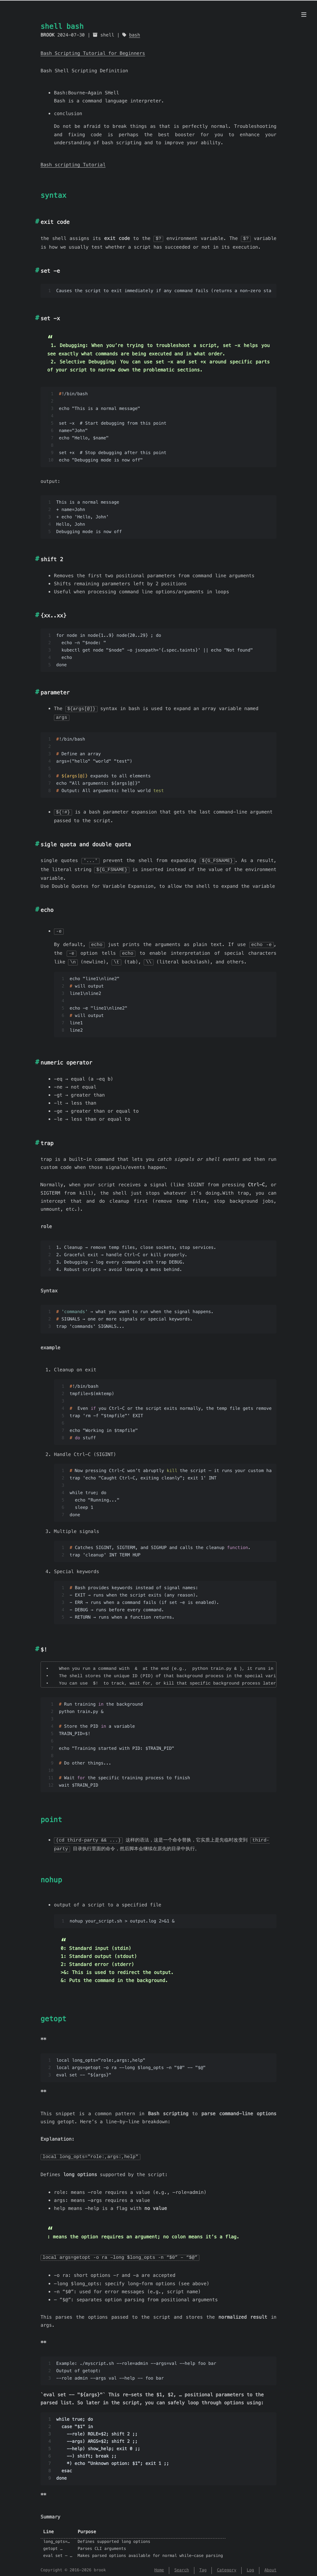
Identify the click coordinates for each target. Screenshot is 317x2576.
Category (226, 2565)
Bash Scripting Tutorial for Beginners (93, 53)
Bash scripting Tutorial (73, 165)
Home (159, 2565)
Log (250, 2565)
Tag (203, 2565)
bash (134, 35)
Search (181, 2565)
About (270, 2565)
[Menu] (303, 15)
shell (107, 35)
